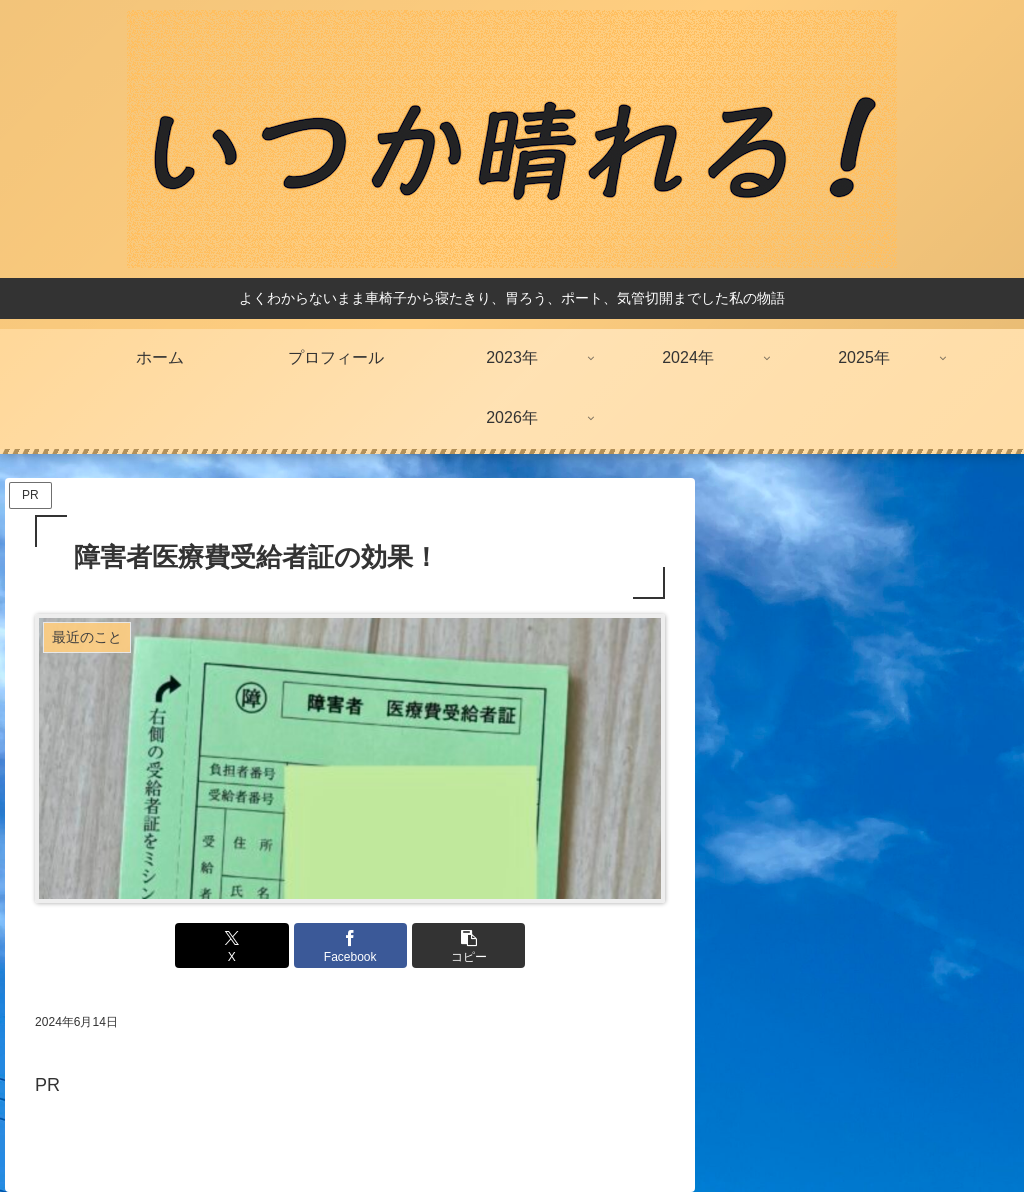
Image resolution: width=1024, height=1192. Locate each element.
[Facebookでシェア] (350, 945)
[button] (456, 945)
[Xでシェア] (244, 945)
